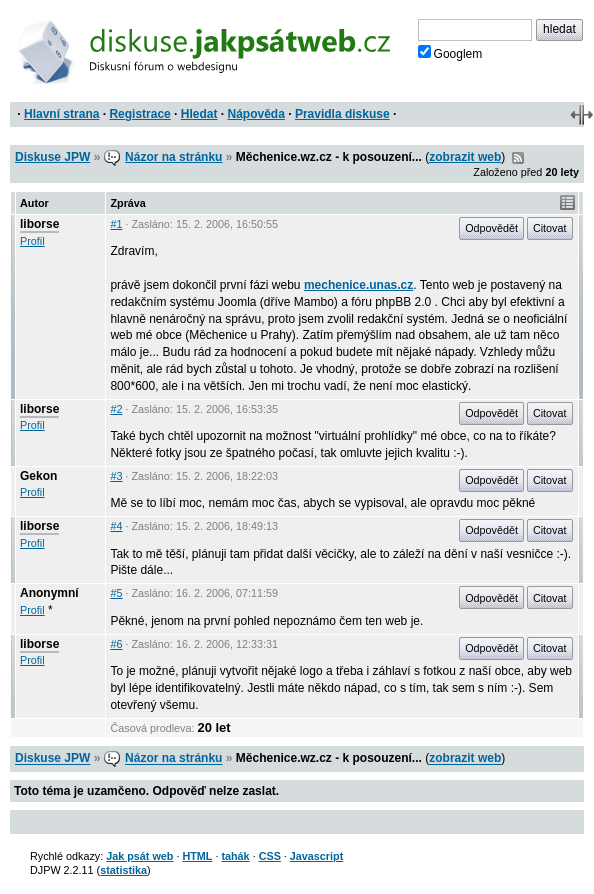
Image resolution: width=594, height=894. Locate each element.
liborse (39, 224)
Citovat (550, 228)
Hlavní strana (61, 114)
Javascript (316, 856)
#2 (116, 409)
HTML (197, 856)
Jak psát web (139, 856)
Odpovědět (491, 228)
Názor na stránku (173, 157)
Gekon (38, 476)
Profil (32, 241)
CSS (270, 856)
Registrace (139, 114)
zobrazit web (465, 157)
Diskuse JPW (52, 157)
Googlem (450, 53)
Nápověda (256, 114)
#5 (116, 593)
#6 (116, 644)
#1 (116, 224)
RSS (518, 158)
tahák (235, 856)
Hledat (199, 114)
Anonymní (49, 593)
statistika (123, 870)
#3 (116, 476)
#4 (116, 526)
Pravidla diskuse (342, 114)
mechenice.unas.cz (358, 285)
